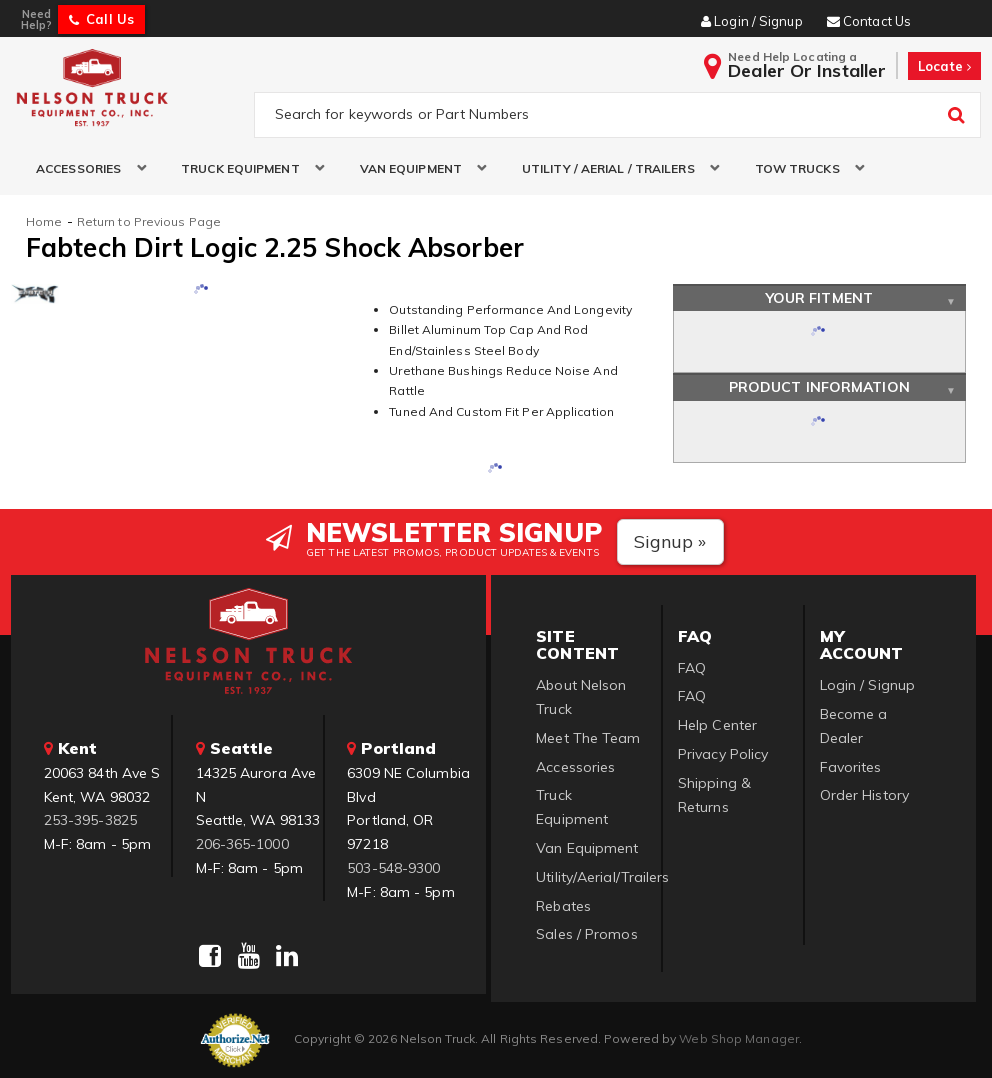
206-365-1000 (242, 844)
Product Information (819, 387)
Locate (944, 66)
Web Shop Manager (739, 1038)
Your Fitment (819, 298)
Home (44, 221)
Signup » (670, 541)
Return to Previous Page (149, 221)
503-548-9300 (393, 868)
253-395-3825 (90, 820)
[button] (83, 168)
